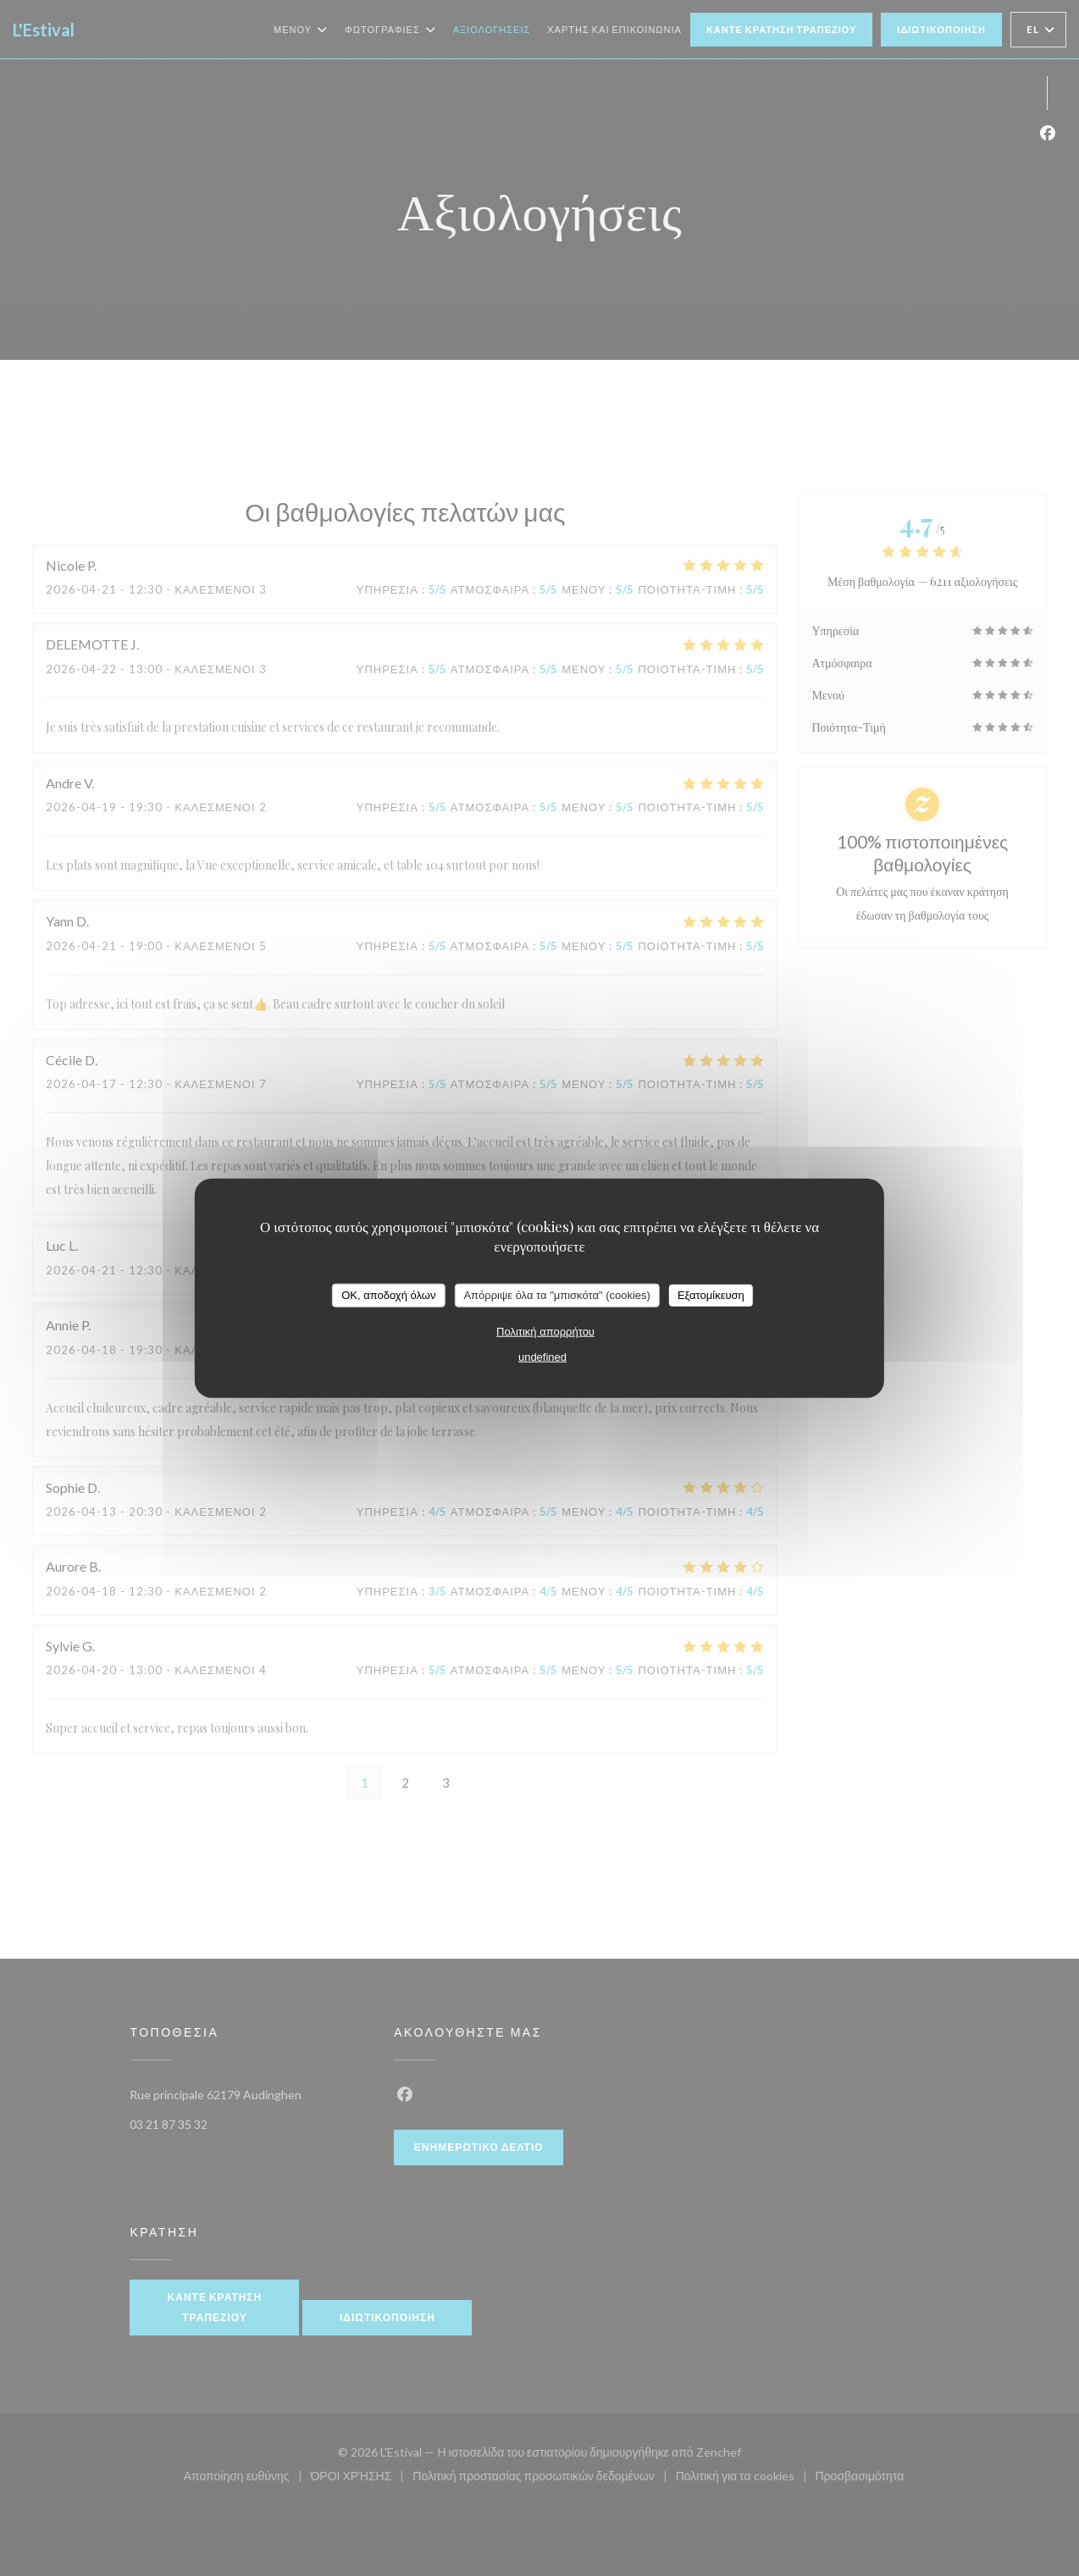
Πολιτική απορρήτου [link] (545, 1330)
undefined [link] (542, 1356)
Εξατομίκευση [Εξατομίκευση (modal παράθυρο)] (711, 1295)
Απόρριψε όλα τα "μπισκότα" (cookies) (556, 1295)
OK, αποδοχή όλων (388, 1295)
